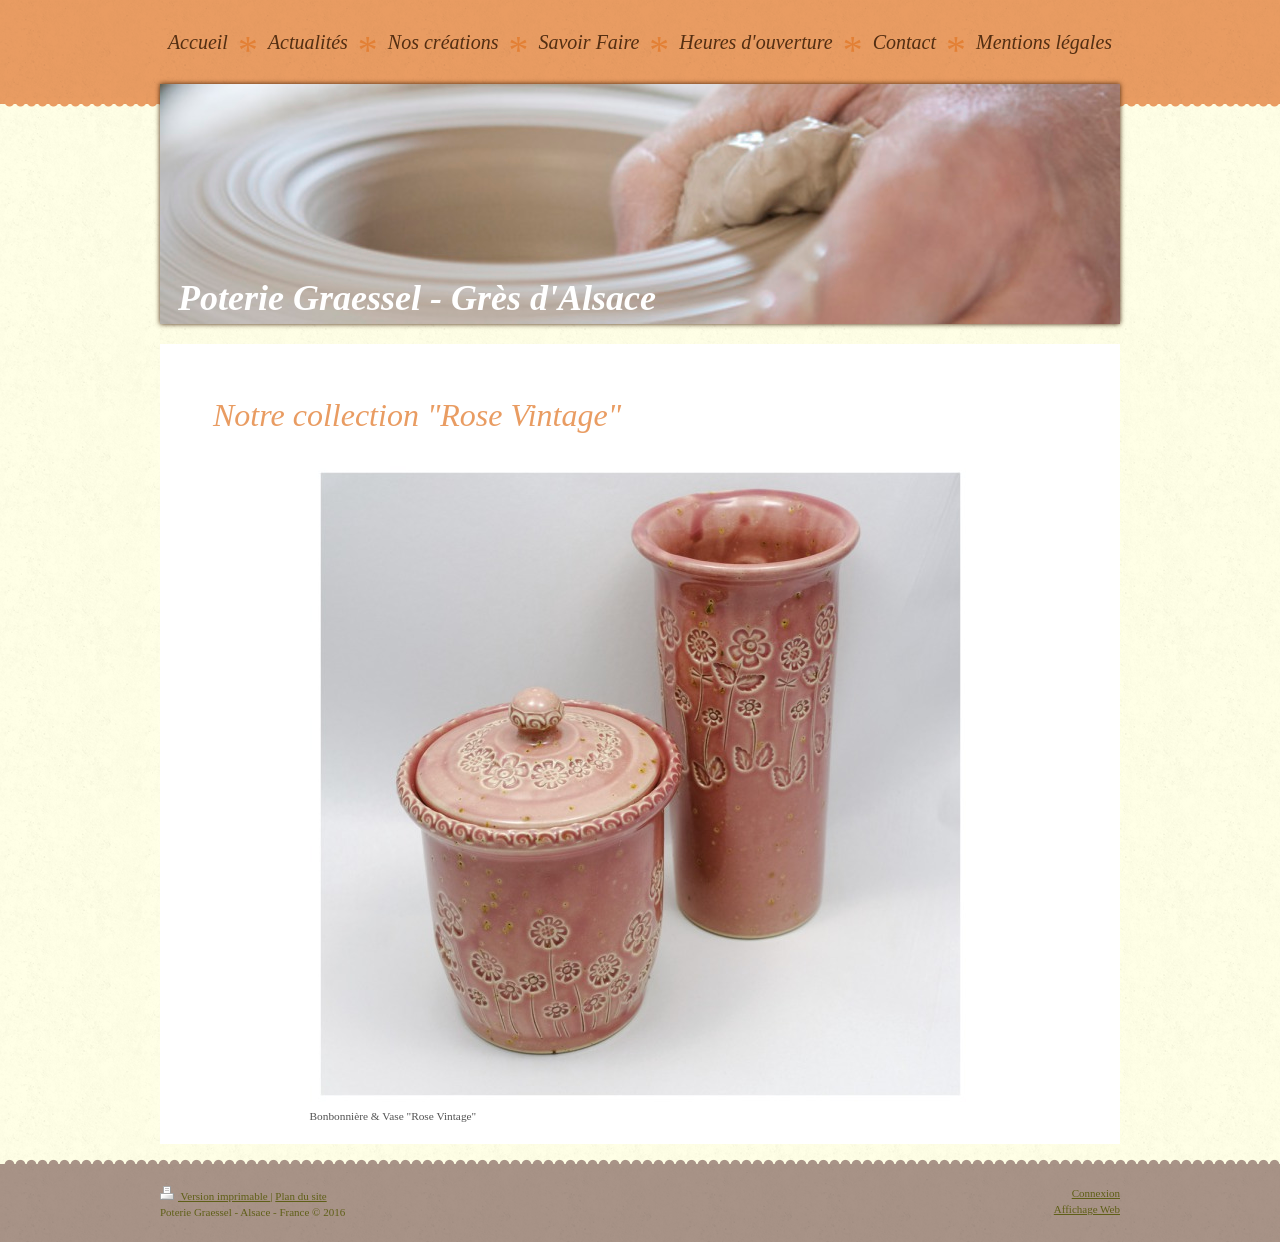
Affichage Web (1087, 1209)
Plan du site (300, 1196)
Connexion (1096, 1193)
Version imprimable (215, 1196)
